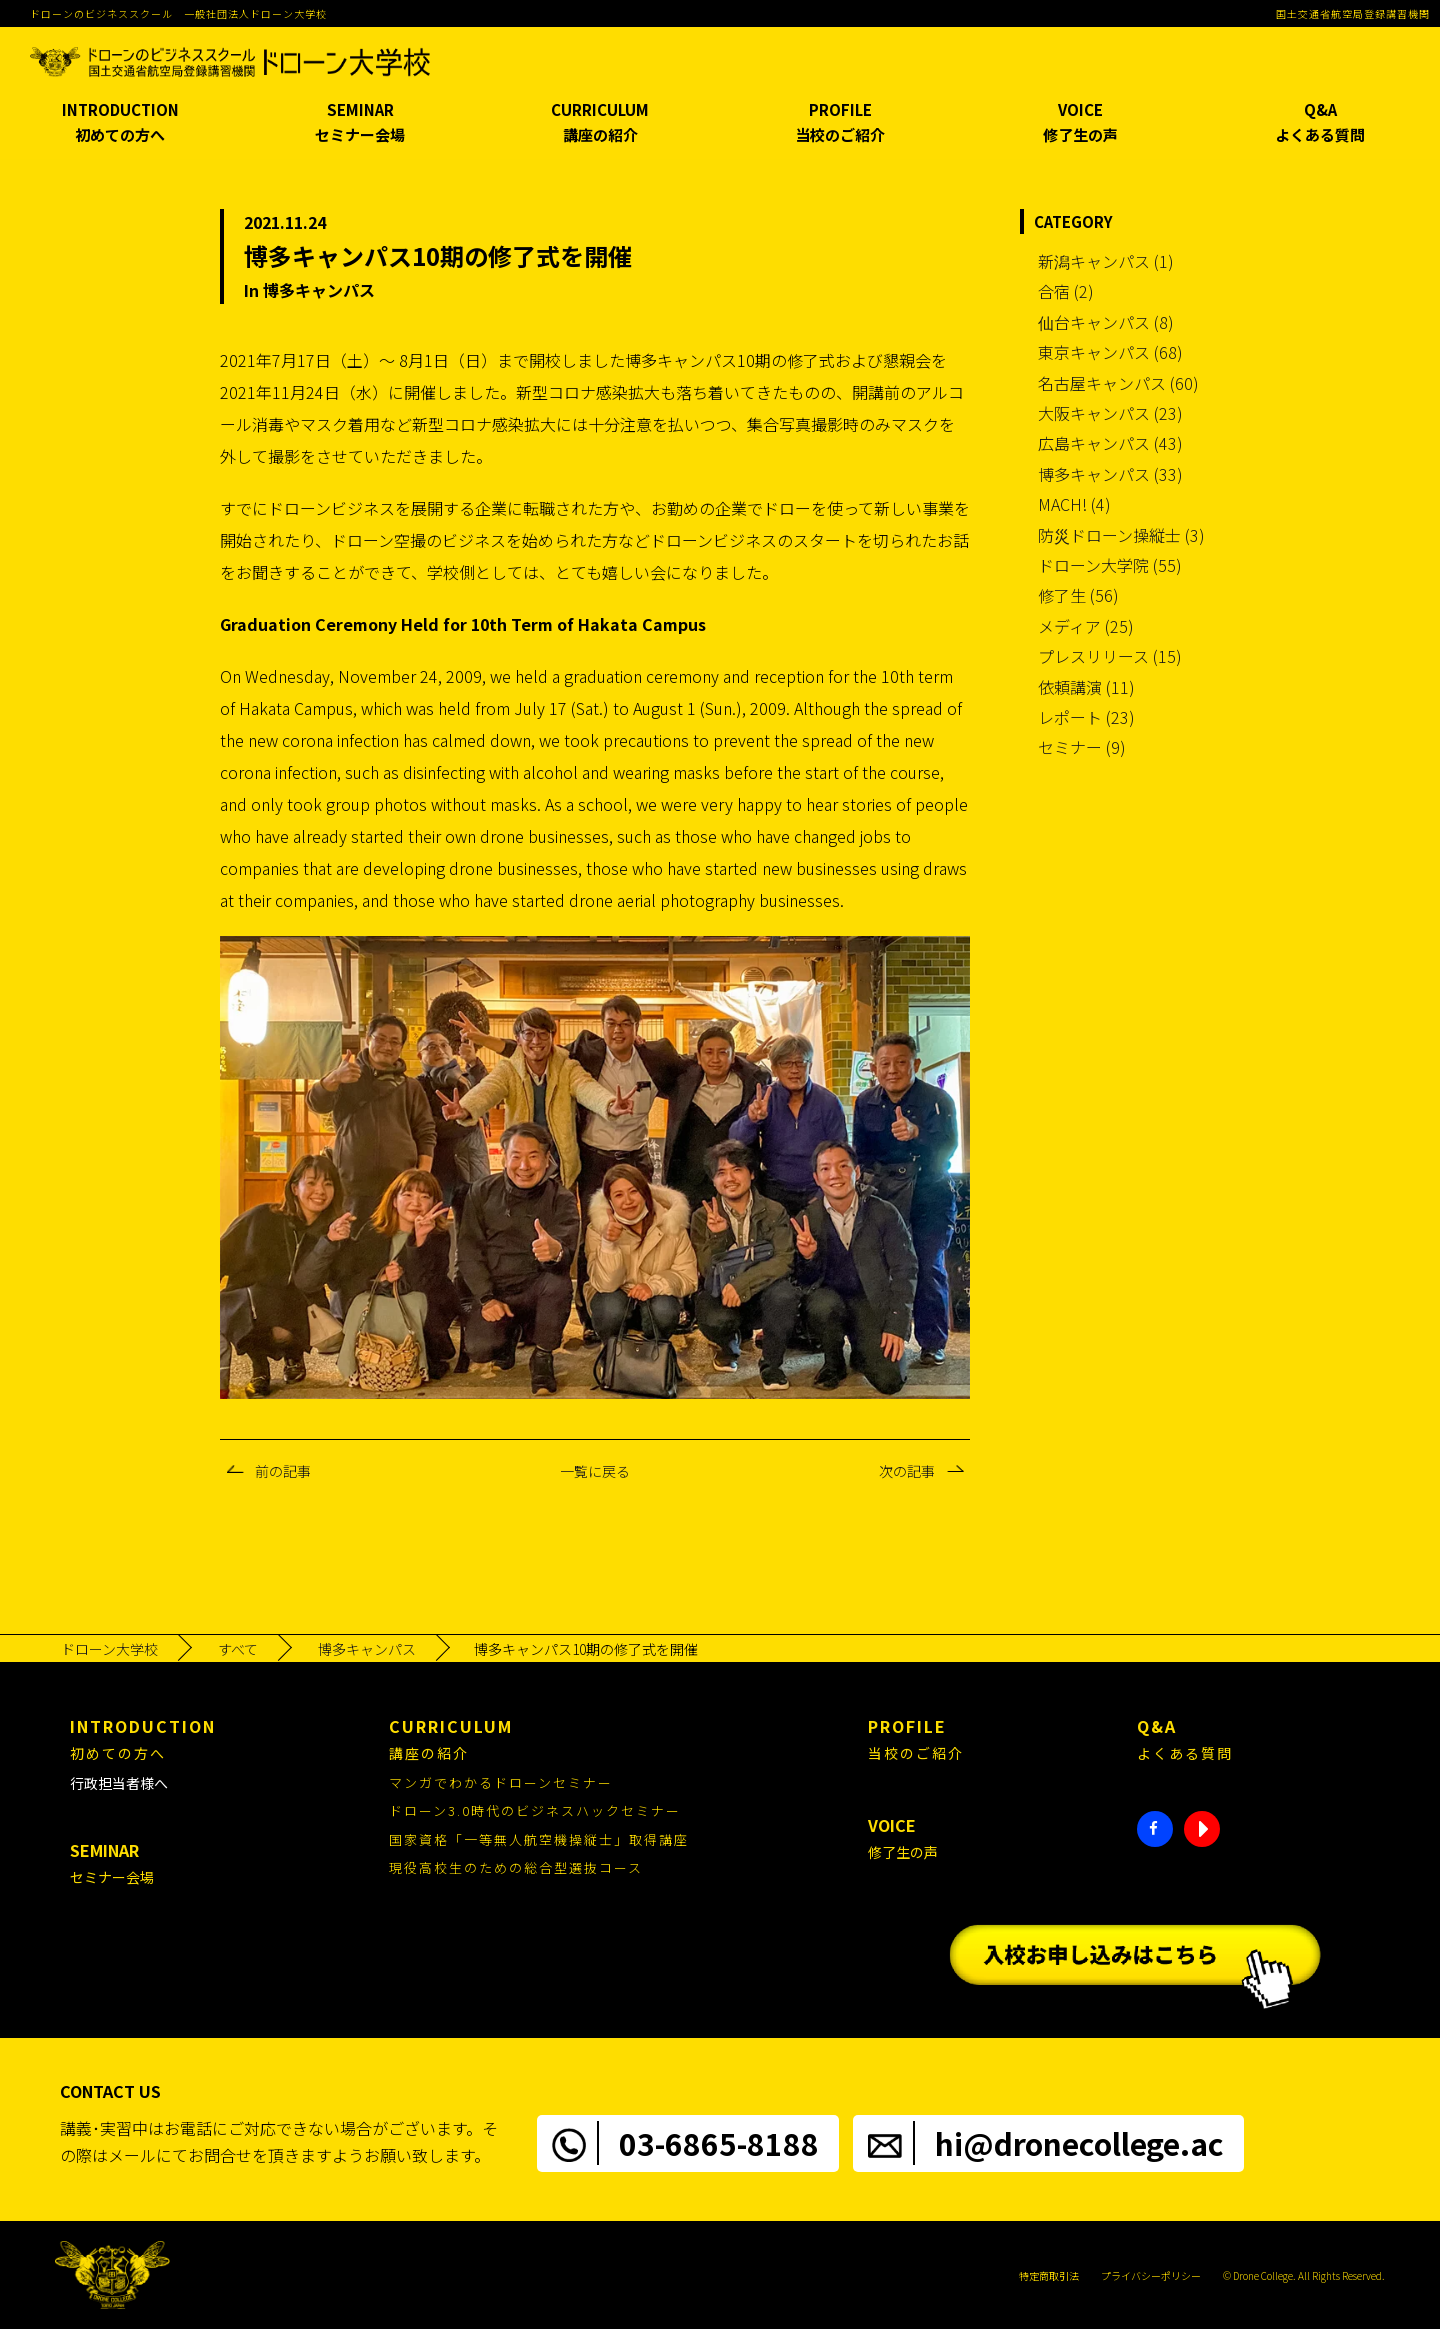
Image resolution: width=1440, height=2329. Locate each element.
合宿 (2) (1066, 291)
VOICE (1080, 123)
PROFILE (840, 123)
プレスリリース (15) (1110, 656)
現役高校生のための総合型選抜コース (516, 1867)
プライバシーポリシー (1151, 2275)
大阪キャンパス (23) (1110, 413)
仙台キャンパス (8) (1106, 322)
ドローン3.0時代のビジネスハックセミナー (535, 1810)
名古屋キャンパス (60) (1118, 383)
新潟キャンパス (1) (1106, 261)
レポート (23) (1086, 717)
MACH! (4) (1074, 504)
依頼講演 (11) (1086, 687)
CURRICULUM (600, 123)
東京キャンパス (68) (1110, 352)
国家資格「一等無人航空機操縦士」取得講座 (539, 1839)
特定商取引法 (1049, 2275)
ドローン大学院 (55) (1110, 565)
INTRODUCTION (120, 123)
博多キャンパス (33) (1110, 474)
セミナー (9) (1082, 747)
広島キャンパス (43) (1110, 443)
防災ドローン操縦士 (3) (1121, 535)
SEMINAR (360, 123)
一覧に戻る (595, 1471)
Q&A (1320, 123)
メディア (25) (1086, 626)
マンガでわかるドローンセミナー (501, 1782)
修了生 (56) (1078, 595)
